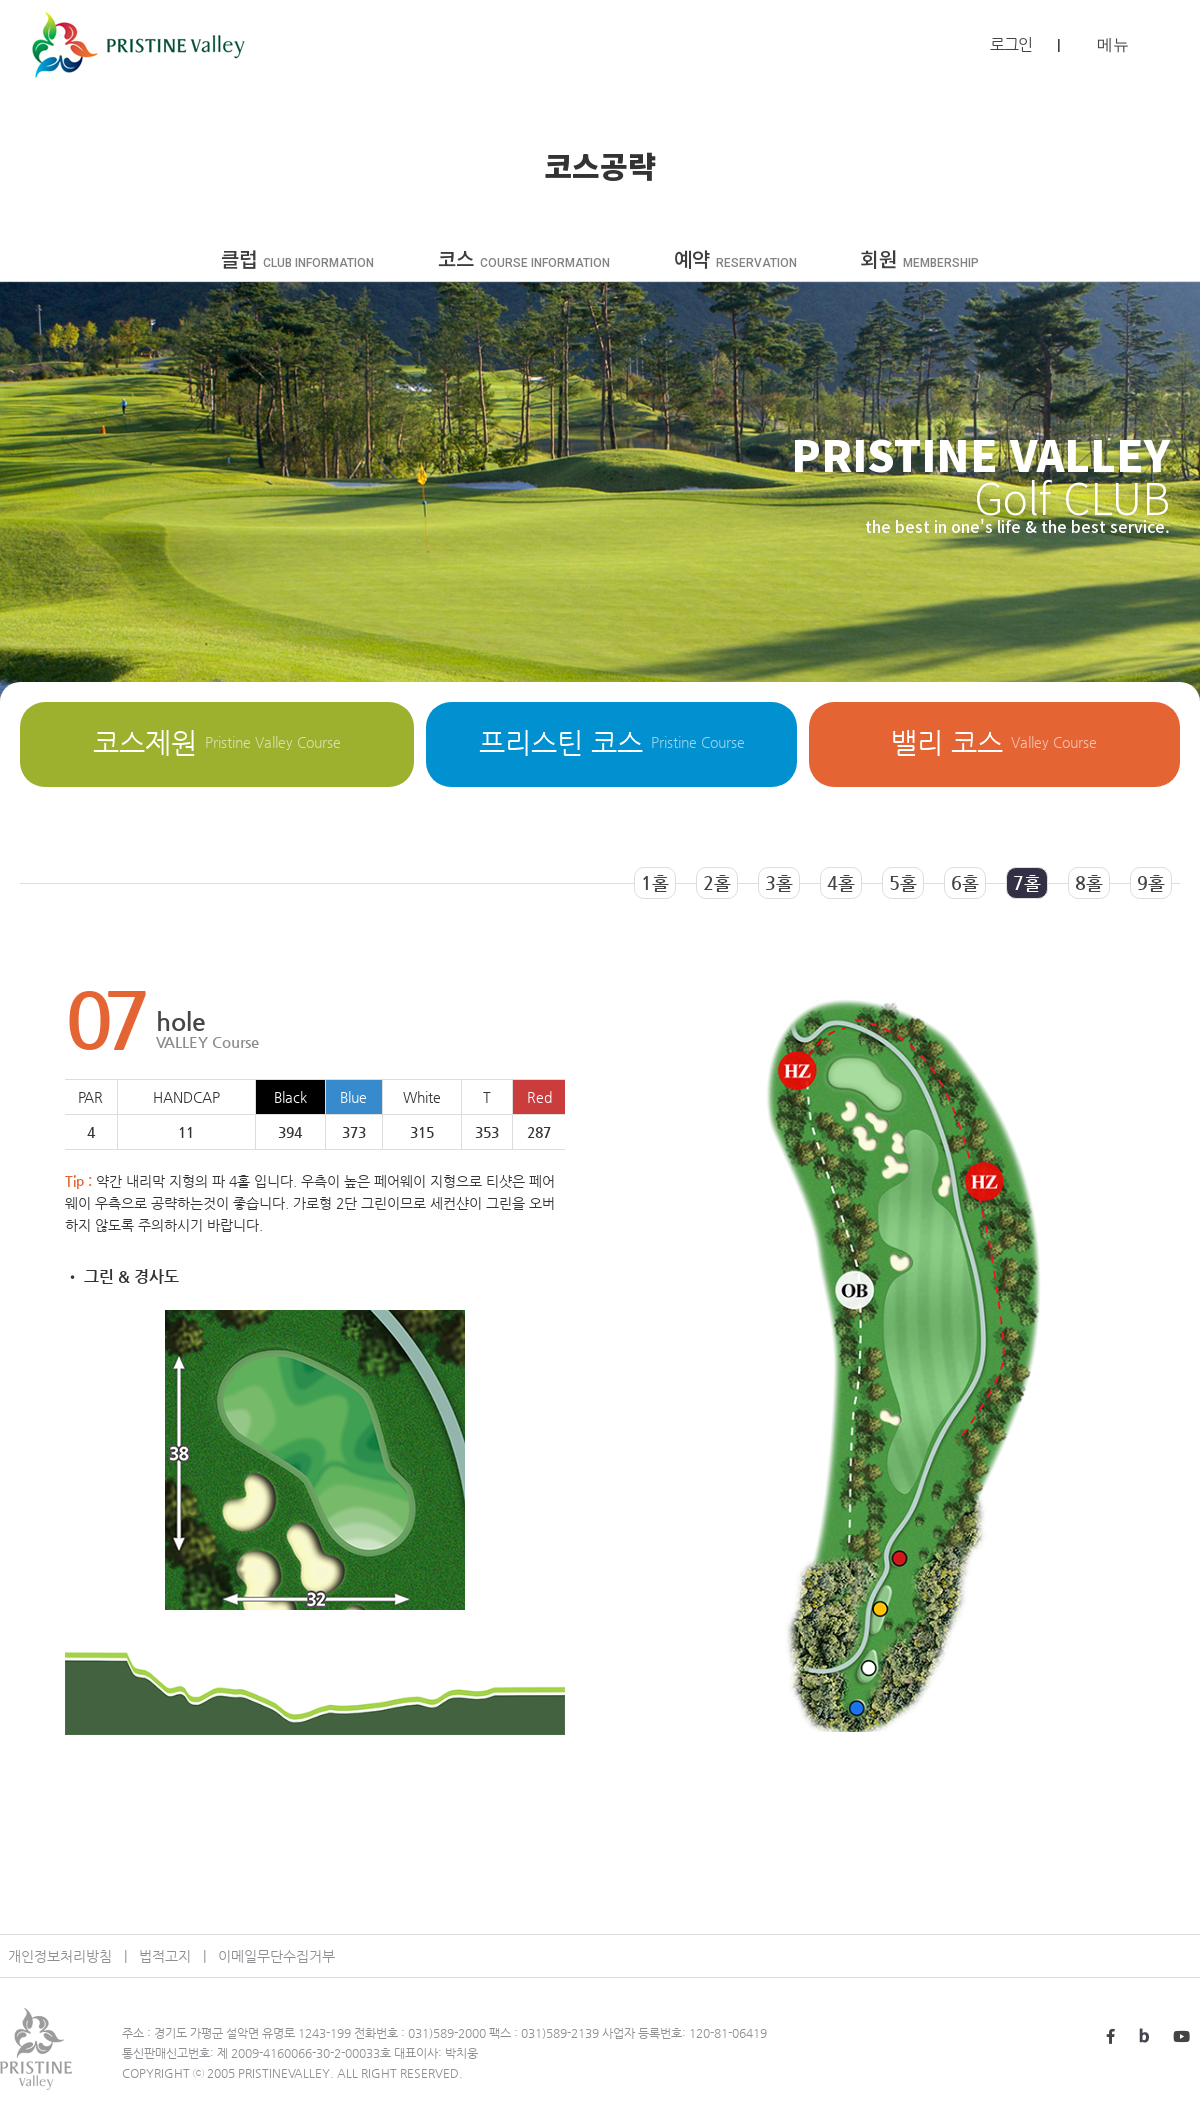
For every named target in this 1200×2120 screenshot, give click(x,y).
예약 (735, 261)
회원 (920, 261)
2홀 (717, 882)
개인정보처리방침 (60, 1956)
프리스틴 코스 (612, 742)
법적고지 (165, 1956)
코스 (524, 261)
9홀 (1151, 882)
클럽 (297, 261)
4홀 (841, 882)
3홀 (779, 882)
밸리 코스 (994, 742)
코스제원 (217, 742)
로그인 (1011, 44)
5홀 (903, 882)
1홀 (655, 882)
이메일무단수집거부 (276, 1956)
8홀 (1089, 882)
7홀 (1027, 882)
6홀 (965, 882)
